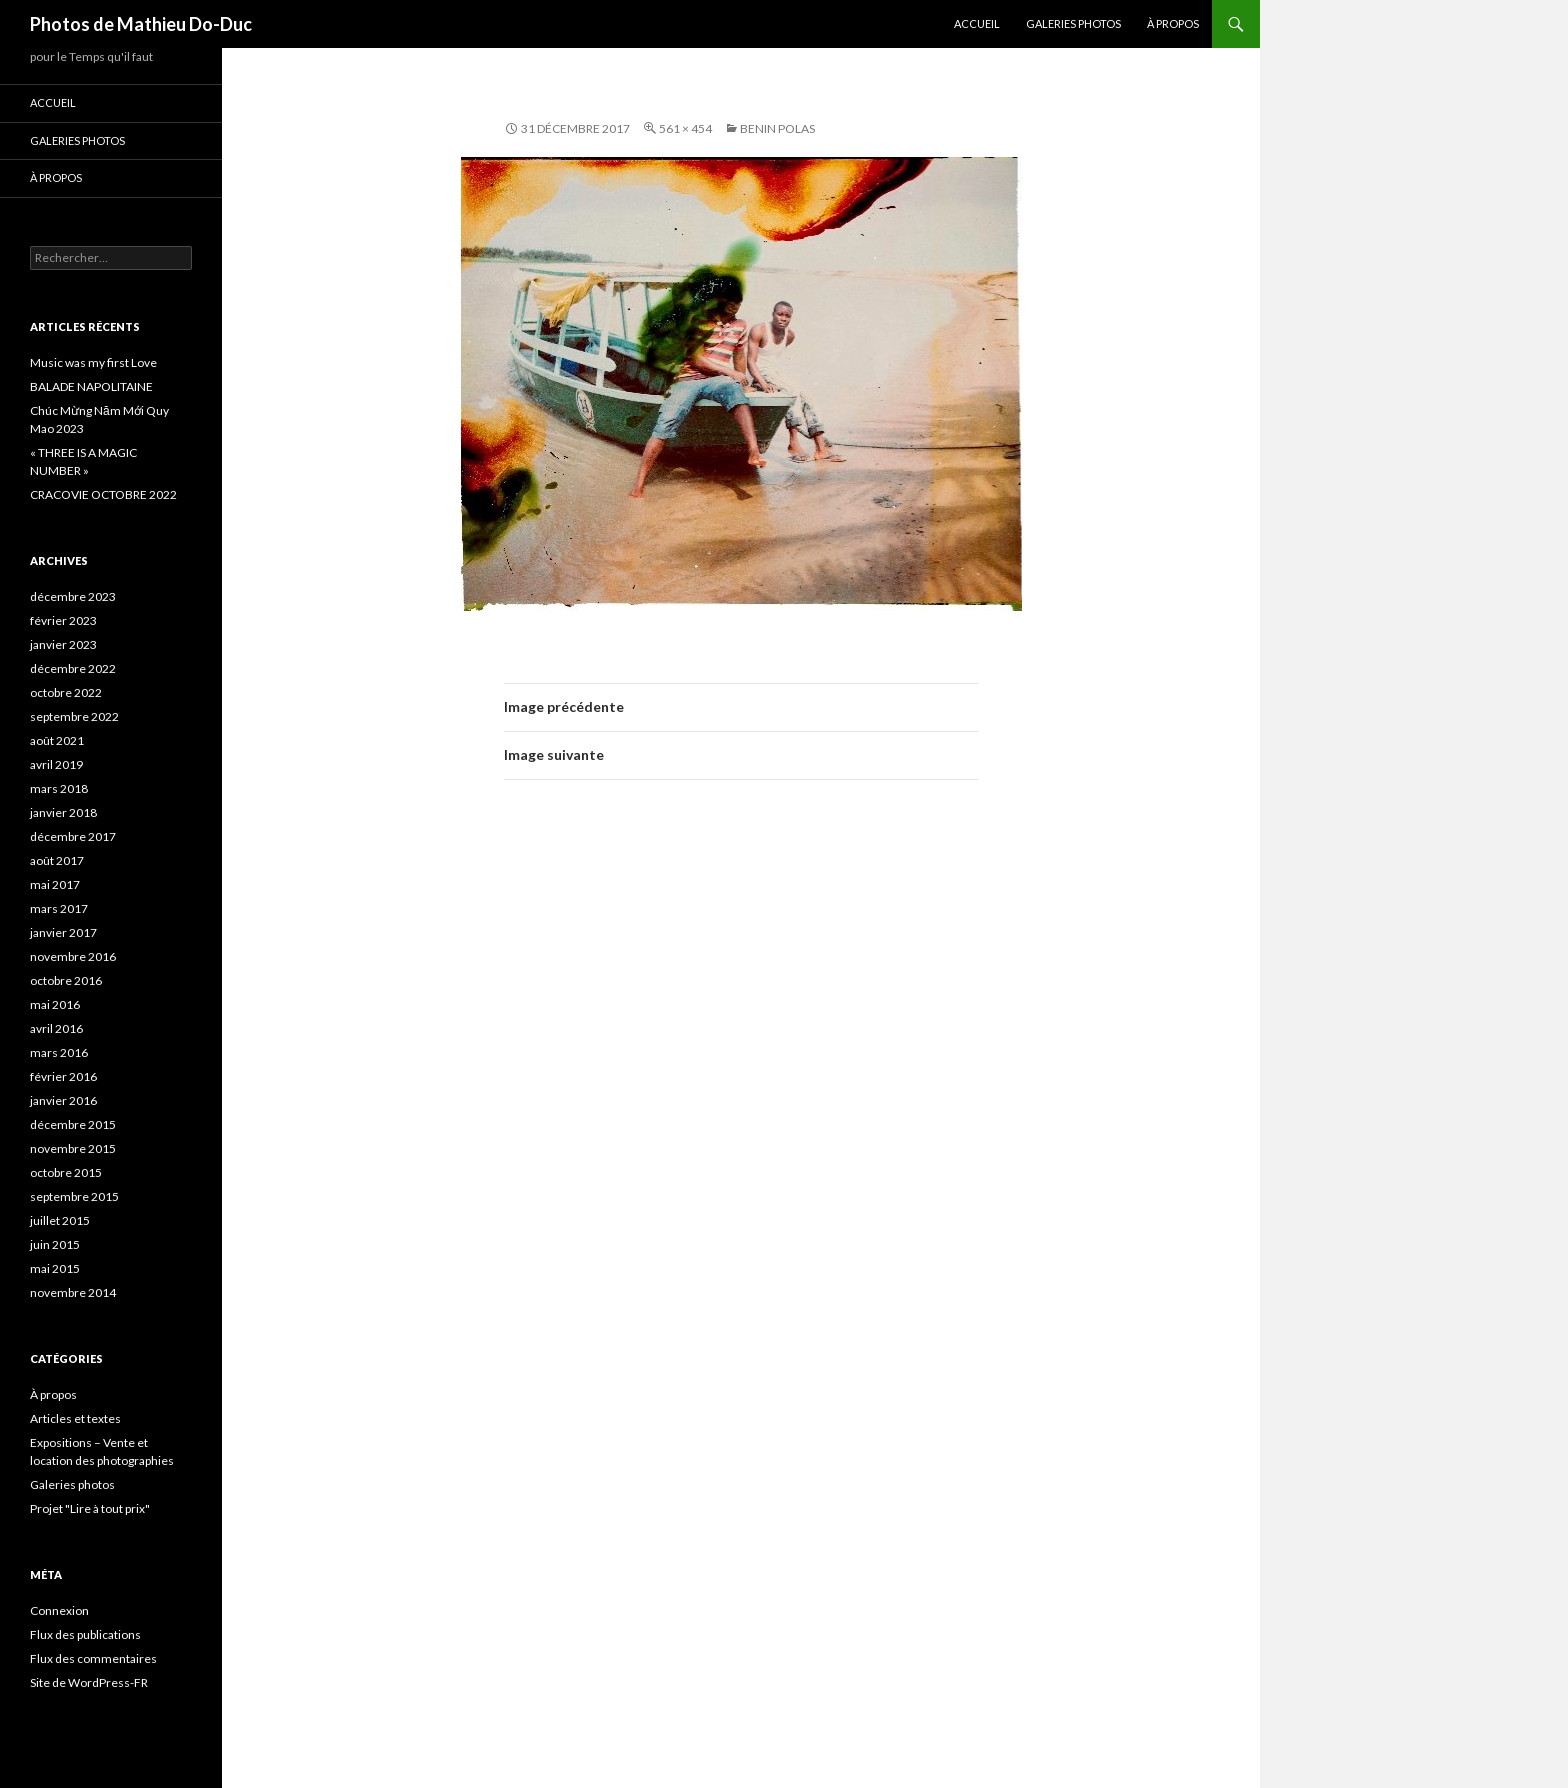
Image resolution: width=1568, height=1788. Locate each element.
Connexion (59, 1610)
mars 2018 (59, 788)
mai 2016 (55, 1004)
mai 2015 (55, 1268)
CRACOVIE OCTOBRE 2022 (103, 494)
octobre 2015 (66, 1172)
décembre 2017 (73, 836)
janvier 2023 (63, 644)
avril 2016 (56, 1028)
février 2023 (63, 620)
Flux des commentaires (93, 1658)
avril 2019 (56, 764)
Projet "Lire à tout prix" (90, 1508)
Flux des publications (85, 1634)
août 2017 (57, 860)
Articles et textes (75, 1418)
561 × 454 (685, 128)
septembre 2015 (74, 1196)
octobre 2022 (66, 692)
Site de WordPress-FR (89, 1682)
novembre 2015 (73, 1148)
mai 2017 (55, 884)
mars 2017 (59, 908)
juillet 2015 (60, 1220)
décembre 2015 (73, 1124)
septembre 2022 (74, 716)
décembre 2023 (73, 596)
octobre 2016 (66, 980)
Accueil (977, 23)
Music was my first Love (93, 362)
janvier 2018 (63, 812)
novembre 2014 (73, 1292)
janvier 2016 (63, 1100)
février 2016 (63, 1076)
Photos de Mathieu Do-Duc (141, 24)
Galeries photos (1073, 23)
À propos (1173, 23)
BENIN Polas (777, 128)
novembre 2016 (73, 956)
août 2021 (57, 740)
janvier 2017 (63, 932)
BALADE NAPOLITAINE (91, 386)
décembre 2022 (73, 668)
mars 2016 (59, 1052)
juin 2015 (55, 1244)
